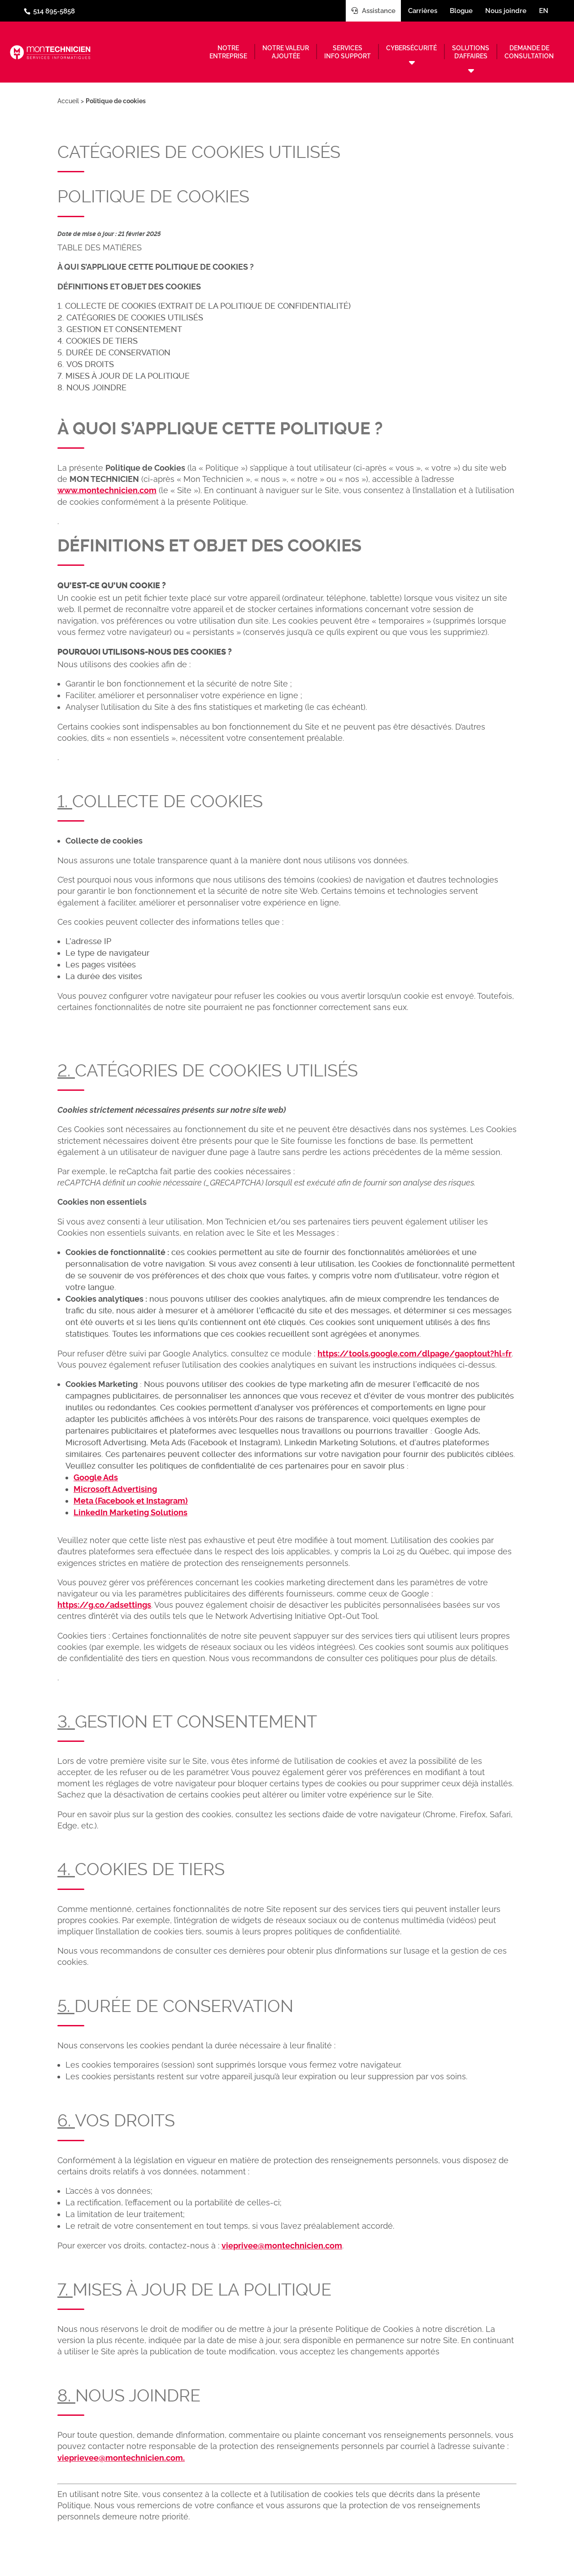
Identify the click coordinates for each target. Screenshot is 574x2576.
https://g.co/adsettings (104, 1604)
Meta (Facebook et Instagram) (131, 1500)
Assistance (373, 11)
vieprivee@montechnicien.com (282, 2245)
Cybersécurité (411, 48)
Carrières (422, 11)
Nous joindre (505, 11)
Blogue (461, 11)
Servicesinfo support (347, 52)
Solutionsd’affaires (470, 52)
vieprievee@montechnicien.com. (121, 2457)
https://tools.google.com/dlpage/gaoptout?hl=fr (414, 1353)
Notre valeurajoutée (285, 52)
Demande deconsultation (529, 52)
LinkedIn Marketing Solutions (130, 1512)
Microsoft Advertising (115, 1489)
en (543, 11)
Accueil (68, 101)
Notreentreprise (228, 52)
